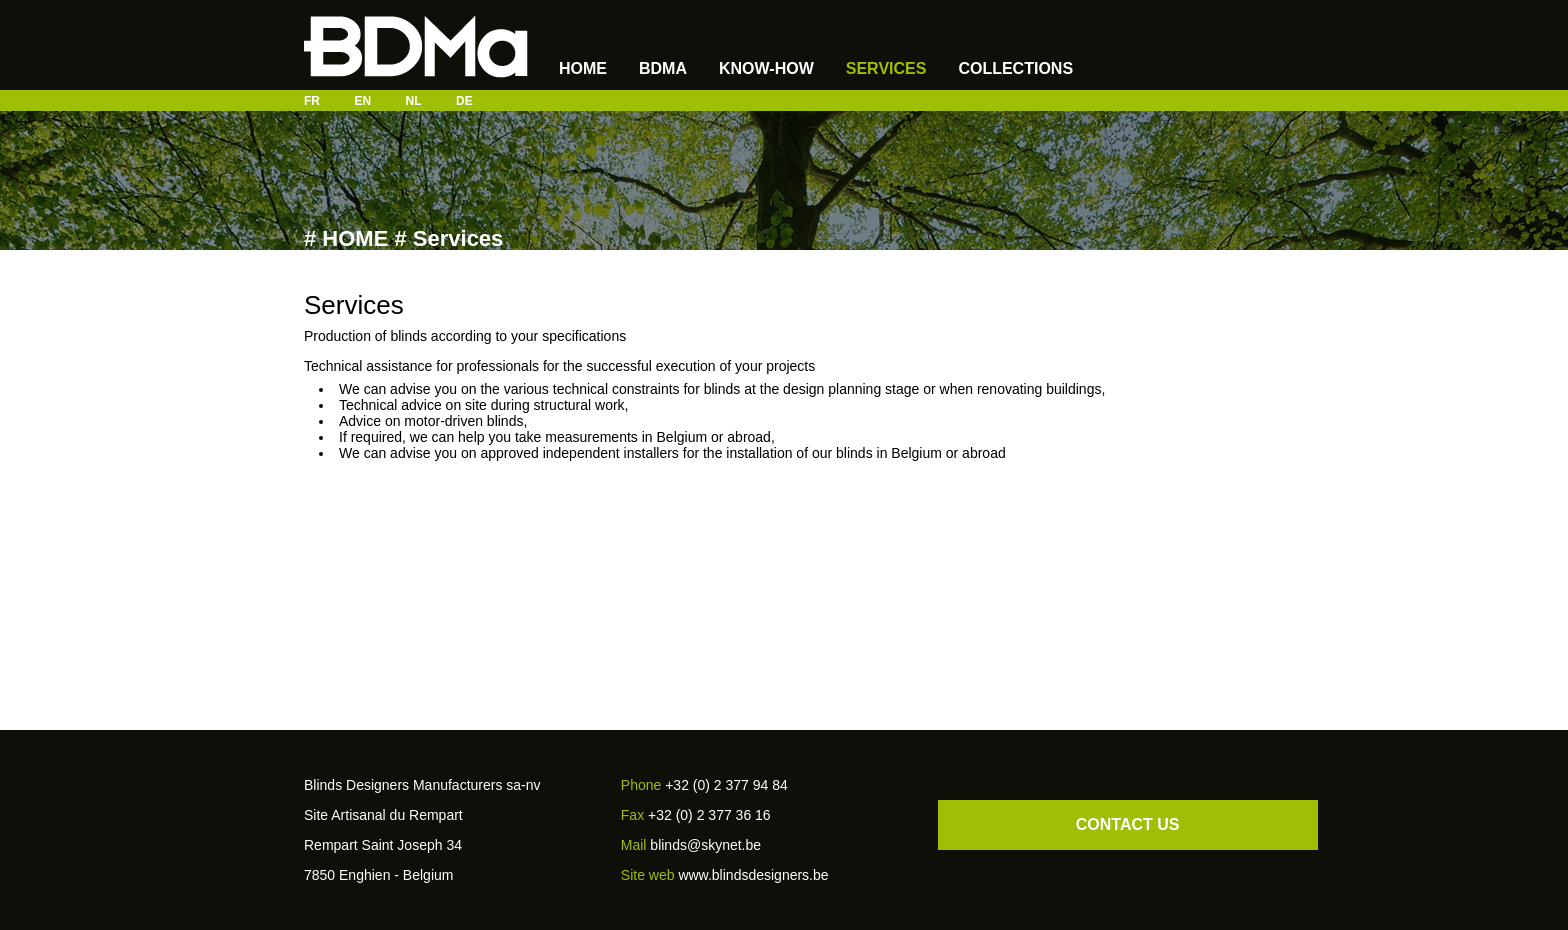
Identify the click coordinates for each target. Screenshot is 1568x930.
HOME (355, 238)
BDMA (663, 68)
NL (414, 101)
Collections (1015, 68)
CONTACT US (1128, 824)
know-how (766, 68)
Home (583, 68)
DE (464, 101)
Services (886, 68)
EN (362, 101)
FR (312, 101)
